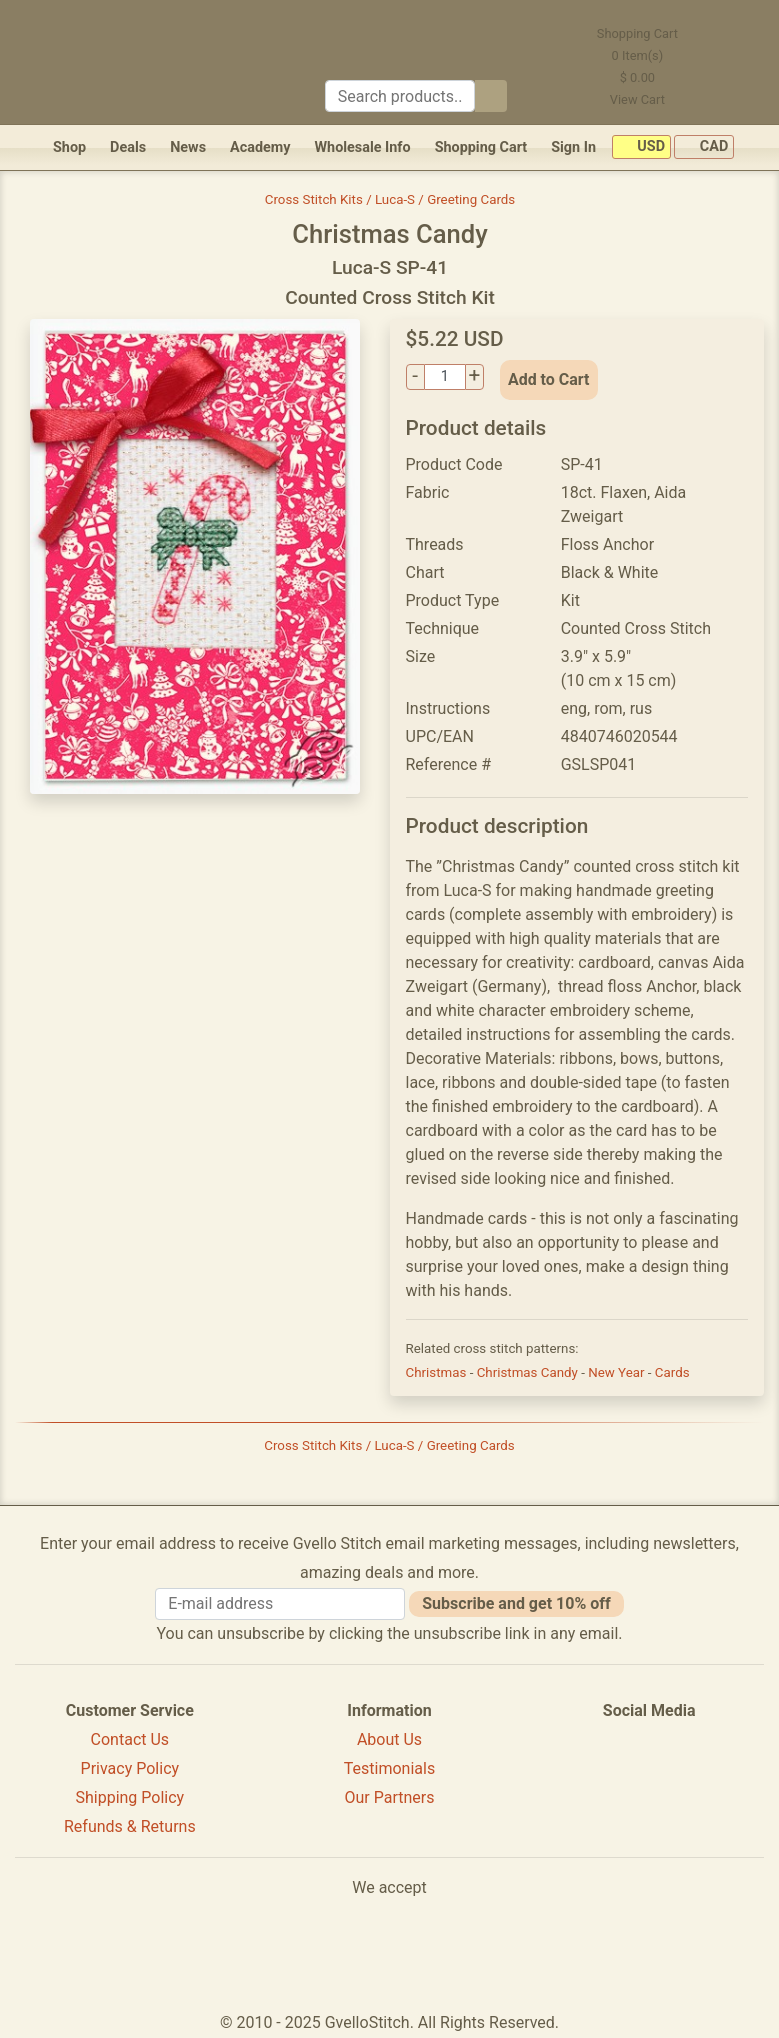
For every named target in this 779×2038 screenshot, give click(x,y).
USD (641, 147)
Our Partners (389, 1797)
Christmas (438, 1372)
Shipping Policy (129, 1797)
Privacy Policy (130, 1768)
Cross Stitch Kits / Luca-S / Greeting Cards (390, 199)
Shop (69, 147)
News (188, 147)
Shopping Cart (481, 147)
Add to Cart (549, 379)
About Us (389, 1739)
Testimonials (389, 1768)
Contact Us (130, 1739)
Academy (260, 147)
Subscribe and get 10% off (516, 1603)
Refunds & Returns (130, 1826)
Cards (672, 1372)
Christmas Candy (529, 1372)
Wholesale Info (362, 147)
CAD (704, 147)
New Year (618, 1372)
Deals (128, 147)
